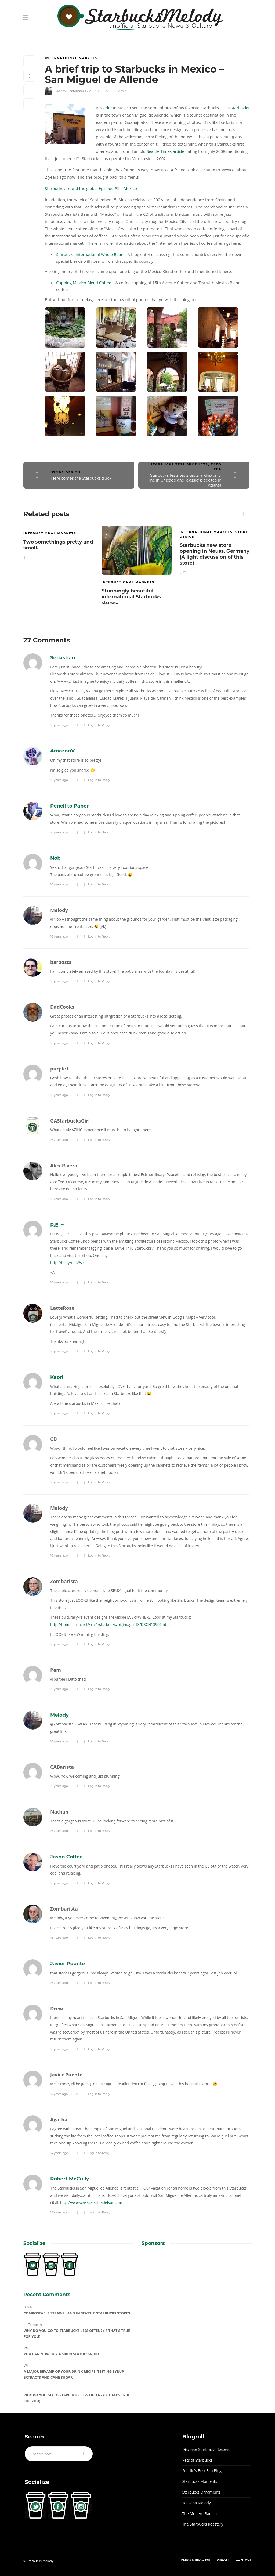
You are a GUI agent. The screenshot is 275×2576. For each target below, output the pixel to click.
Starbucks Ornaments (201, 2492)
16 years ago (59, 725)
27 (105, 91)
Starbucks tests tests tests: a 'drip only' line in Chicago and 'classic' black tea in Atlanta (185, 480)
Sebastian (62, 658)
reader (105, 107)
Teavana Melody (196, 2502)
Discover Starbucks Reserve (206, 2449)
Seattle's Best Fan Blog (202, 2470)
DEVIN (28, 2307)
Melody (60, 91)
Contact (244, 2560)
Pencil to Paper (69, 806)
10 (183, 572)
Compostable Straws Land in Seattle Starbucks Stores (77, 2313)
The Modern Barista (199, 2513)
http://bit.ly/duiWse (67, 1262)
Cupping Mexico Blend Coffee (83, 282)
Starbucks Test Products (179, 464)
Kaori (56, 1377)
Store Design (66, 472)
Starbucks (240, 107)
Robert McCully (69, 2179)
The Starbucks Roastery (202, 2524)
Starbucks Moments (199, 2481)
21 (26, 557)
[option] (58, 542)
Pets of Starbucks (197, 2460)
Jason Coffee (66, 1857)
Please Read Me (195, 2560)
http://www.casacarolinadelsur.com (91, 2202)
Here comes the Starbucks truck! (82, 478)
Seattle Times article (165, 151)
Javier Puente (67, 1964)
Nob (55, 858)
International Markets (71, 58)
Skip (26, 2389)
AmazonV (62, 751)
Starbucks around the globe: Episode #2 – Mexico (91, 188)
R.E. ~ (57, 1225)
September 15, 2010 (81, 91)
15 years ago (59, 2094)
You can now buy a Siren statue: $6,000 (61, 2353)
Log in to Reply (99, 725)
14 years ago (59, 2153)
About (223, 2560)
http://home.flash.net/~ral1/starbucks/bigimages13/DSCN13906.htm (110, 1624)
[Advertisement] (197, 2290)
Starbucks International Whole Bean (90, 254)
